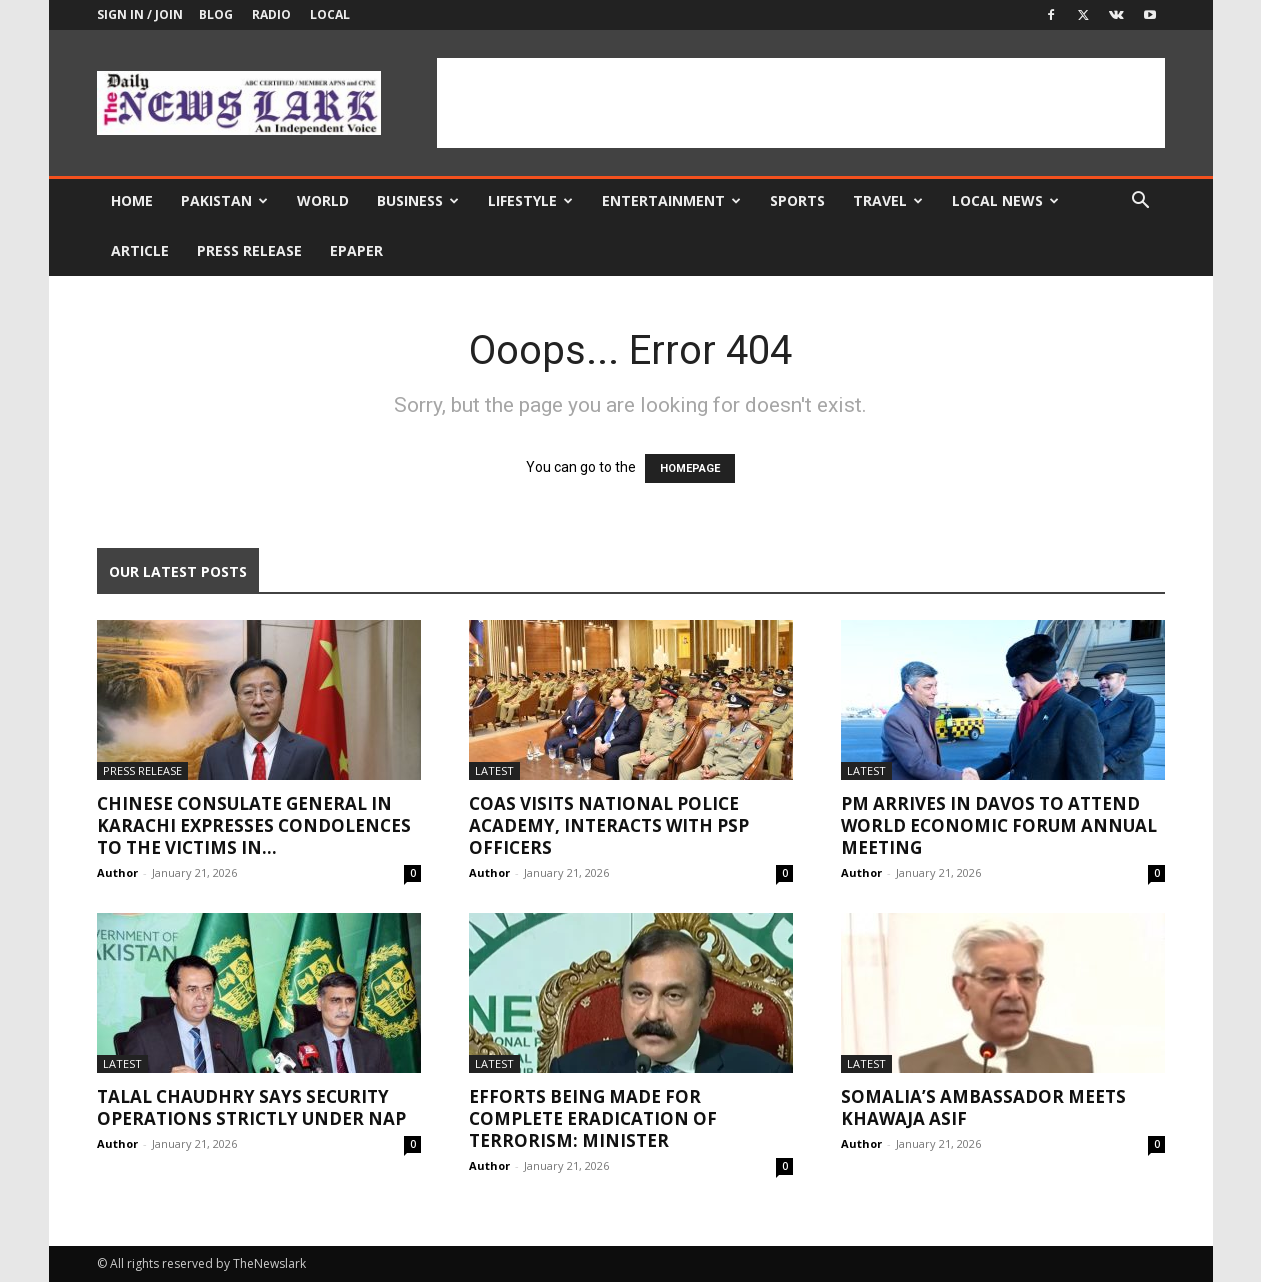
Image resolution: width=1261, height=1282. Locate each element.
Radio (271, 14)
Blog (216, 14)
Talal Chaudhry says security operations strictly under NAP (251, 1107)
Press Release (249, 250)
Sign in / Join (140, 14)
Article (140, 250)
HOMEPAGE (690, 468)
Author (117, 872)
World (323, 200)
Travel (888, 200)
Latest (494, 770)
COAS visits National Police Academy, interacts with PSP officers (609, 825)
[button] (1141, 202)
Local (330, 14)
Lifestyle (530, 200)
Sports (797, 200)
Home (132, 200)
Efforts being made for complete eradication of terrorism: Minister (593, 1118)
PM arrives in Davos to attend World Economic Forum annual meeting (999, 825)
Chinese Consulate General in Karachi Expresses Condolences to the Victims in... (254, 825)
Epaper (356, 250)
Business (418, 200)
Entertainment (671, 200)
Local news (1005, 200)
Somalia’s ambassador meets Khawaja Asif (983, 1107)
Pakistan (224, 200)
